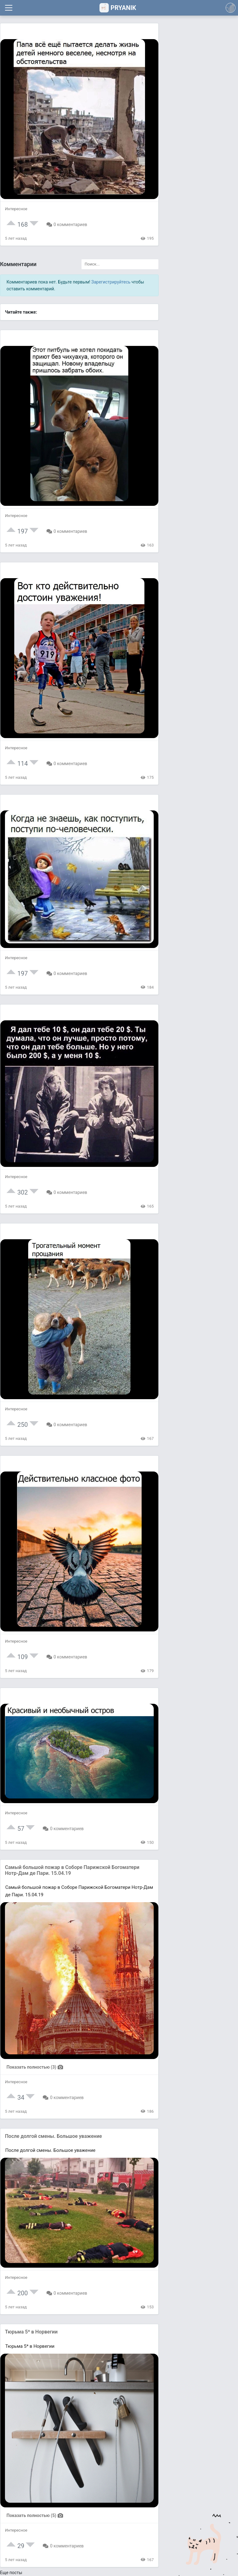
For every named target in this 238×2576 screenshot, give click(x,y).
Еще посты (11, 2572)
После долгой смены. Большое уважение (53, 2136)
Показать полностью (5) (35, 2515)
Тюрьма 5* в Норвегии (31, 2332)
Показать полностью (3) (35, 2067)
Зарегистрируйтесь (110, 281)
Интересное (16, 208)
